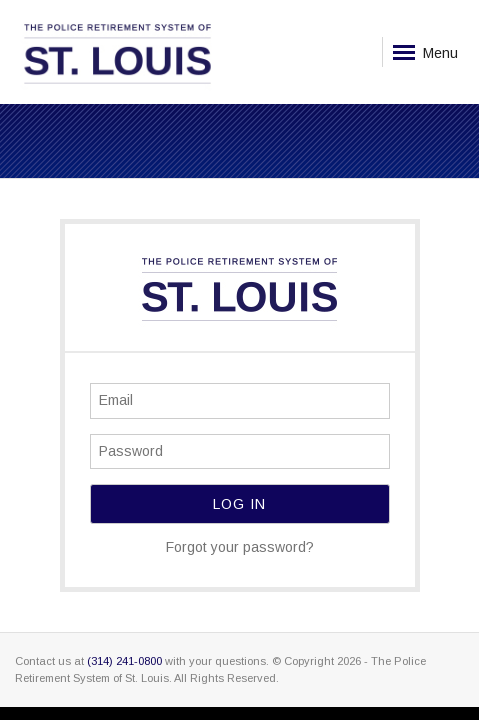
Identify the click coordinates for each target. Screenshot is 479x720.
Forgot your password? (240, 547)
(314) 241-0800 (124, 661)
